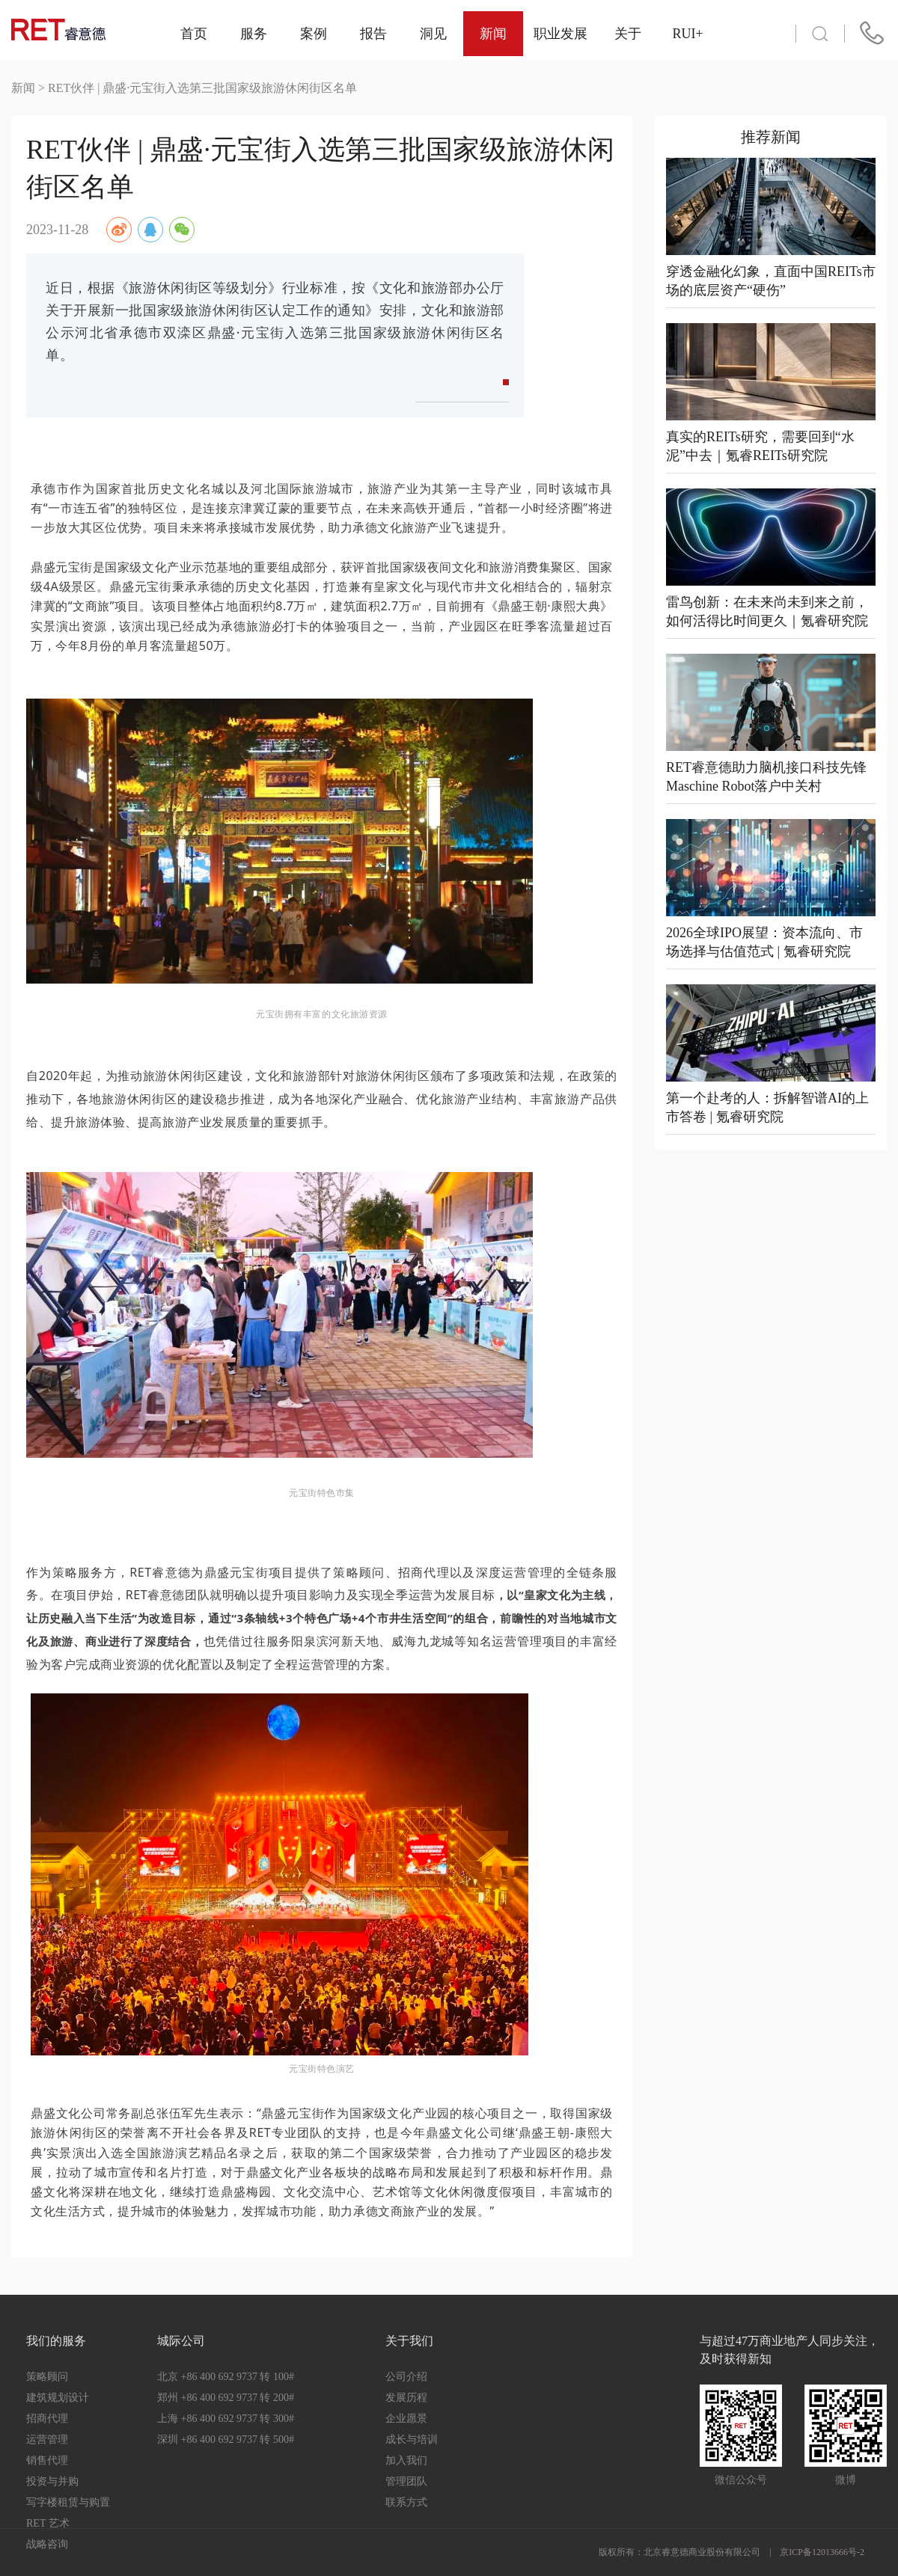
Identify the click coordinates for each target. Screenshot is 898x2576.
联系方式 (406, 2502)
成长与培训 (411, 2439)
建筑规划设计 (57, 2397)
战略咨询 (47, 2544)
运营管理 (47, 2439)
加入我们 (406, 2460)
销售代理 (47, 2460)
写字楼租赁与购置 (68, 2502)
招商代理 (47, 2418)
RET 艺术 (48, 2523)
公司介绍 (406, 2376)
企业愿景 (406, 2418)
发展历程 (406, 2397)
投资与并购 (52, 2481)
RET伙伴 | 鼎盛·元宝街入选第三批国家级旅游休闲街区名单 (202, 88)
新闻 (23, 88)
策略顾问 (47, 2376)
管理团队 (406, 2481)
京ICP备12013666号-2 (822, 2552)
